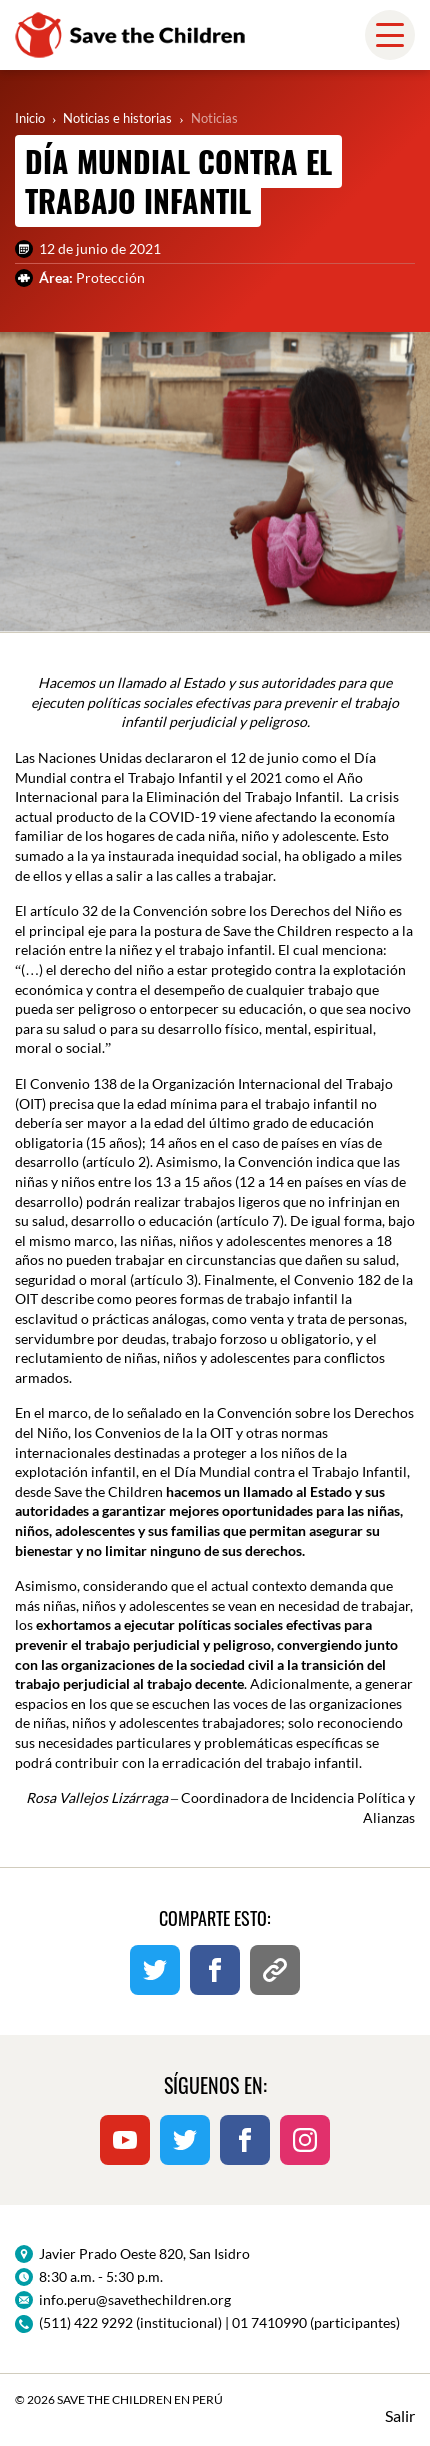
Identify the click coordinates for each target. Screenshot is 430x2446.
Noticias (214, 118)
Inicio (30, 118)
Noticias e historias (117, 118)
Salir (400, 2415)
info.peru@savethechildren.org (135, 2299)
